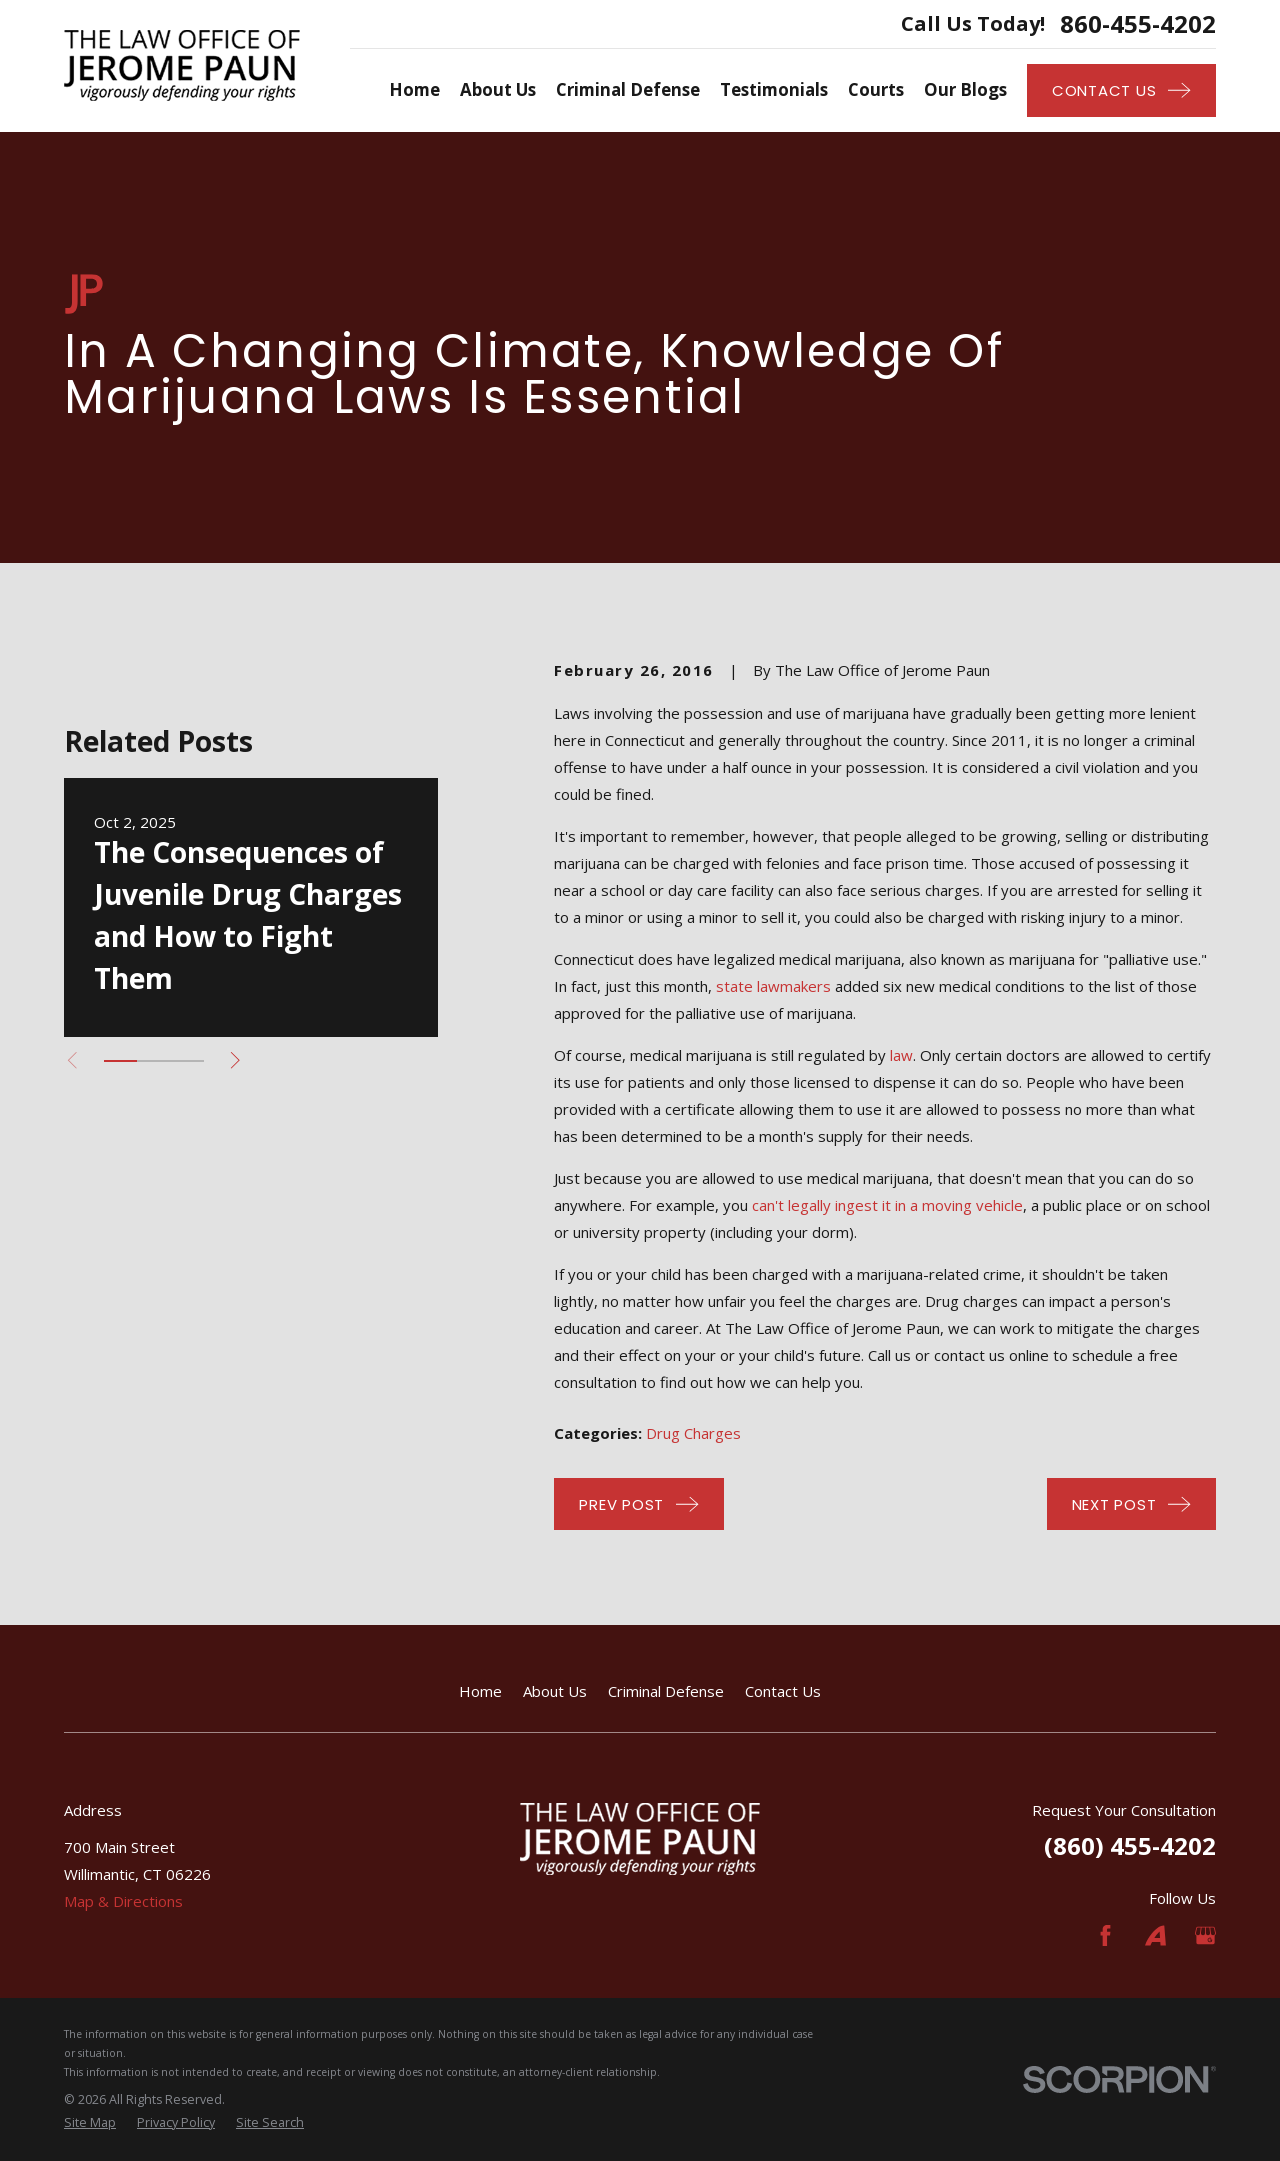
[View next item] (235, 1060)
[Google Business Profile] (1205, 1935)
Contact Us (783, 1691)
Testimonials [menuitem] (774, 89)
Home (480, 1691)
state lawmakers (773, 986)
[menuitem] (90, 2123)
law (901, 1055)
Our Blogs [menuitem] (965, 89)
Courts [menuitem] (876, 89)
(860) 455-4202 (1130, 1845)
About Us (555, 1691)
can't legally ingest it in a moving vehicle (887, 1205)
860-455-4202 (1138, 24)
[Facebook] (1105, 1935)
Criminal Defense (666, 1691)
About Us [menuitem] (498, 89)
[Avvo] (1155, 1935)
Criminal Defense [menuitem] (628, 89)
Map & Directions (123, 1901)
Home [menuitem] (414, 89)
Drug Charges (693, 1433)
